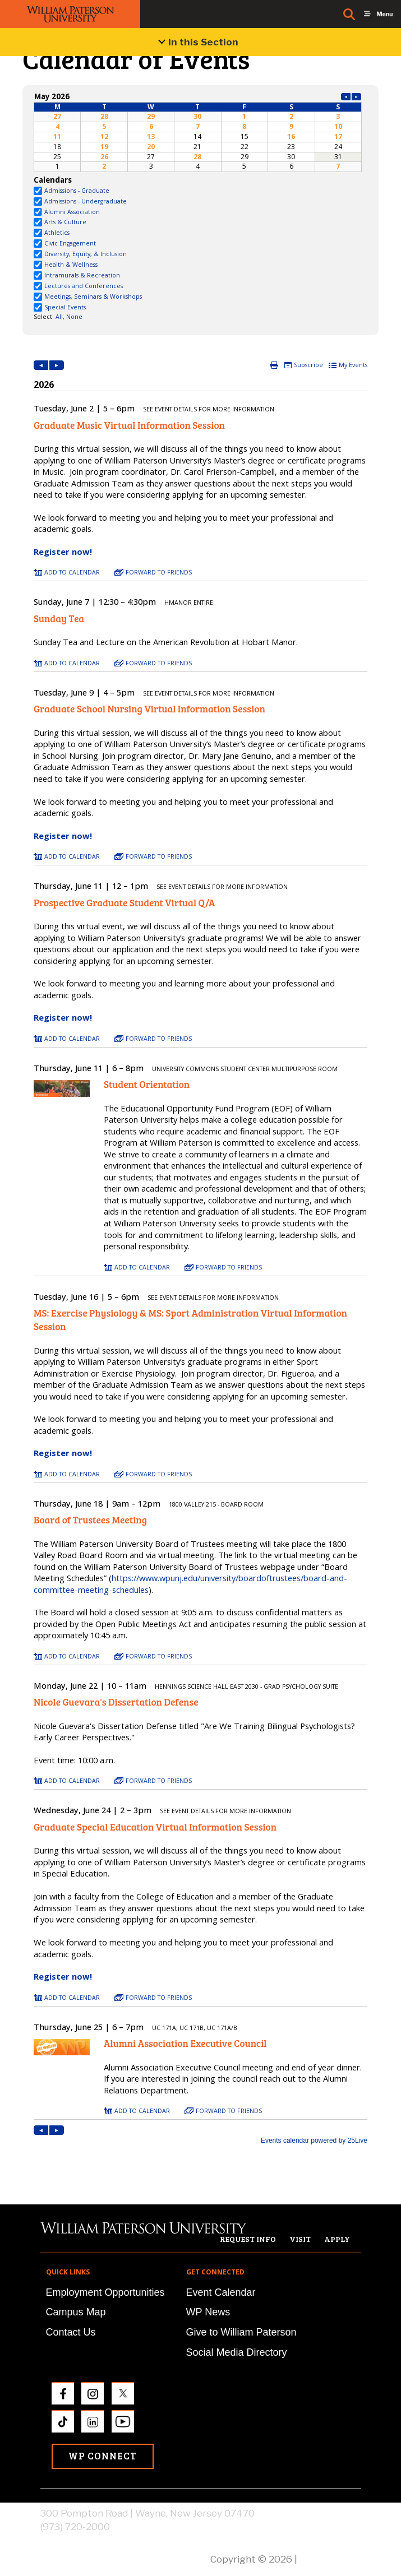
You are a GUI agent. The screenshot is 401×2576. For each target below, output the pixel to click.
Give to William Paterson (241, 2332)
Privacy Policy (330, 2559)
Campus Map (76, 2312)
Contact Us (71, 2332)
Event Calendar (221, 2292)
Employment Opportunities (105, 2292)
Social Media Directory (236, 2352)
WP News (208, 2312)
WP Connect (102, 2455)
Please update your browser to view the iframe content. (198, 131)
